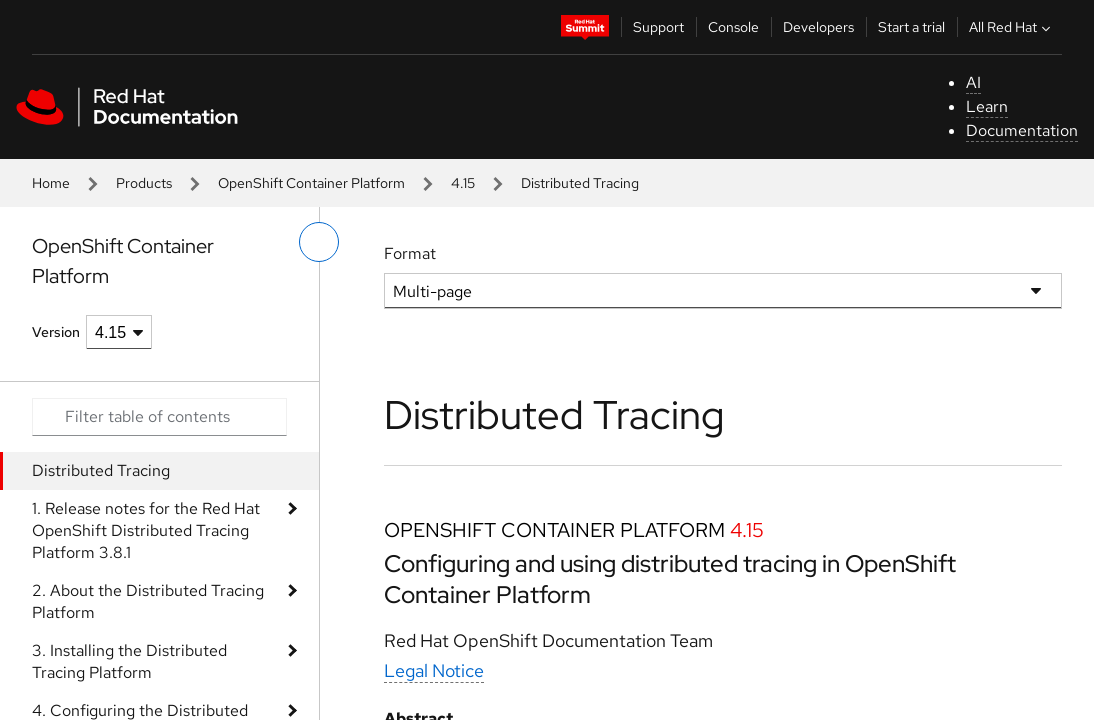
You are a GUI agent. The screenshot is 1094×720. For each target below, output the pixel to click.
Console (733, 27)
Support (658, 27)
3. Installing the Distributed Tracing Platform (129, 661)
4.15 (463, 183)
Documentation (1022, 130)
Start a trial (911, 27)
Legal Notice (434, 670)
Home (51, 183)
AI (973, 82)
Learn (987, 106)
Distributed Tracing (101, 470)
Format (410, 253)
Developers (818, 27)
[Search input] (159, 417)
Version (56, 332)
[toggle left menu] (319, 242)
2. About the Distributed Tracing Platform (148, 601)
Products (144, 183)
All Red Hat (1012, 27)
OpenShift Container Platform (311, 183)
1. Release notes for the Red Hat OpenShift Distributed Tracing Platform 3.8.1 (146, 530)
